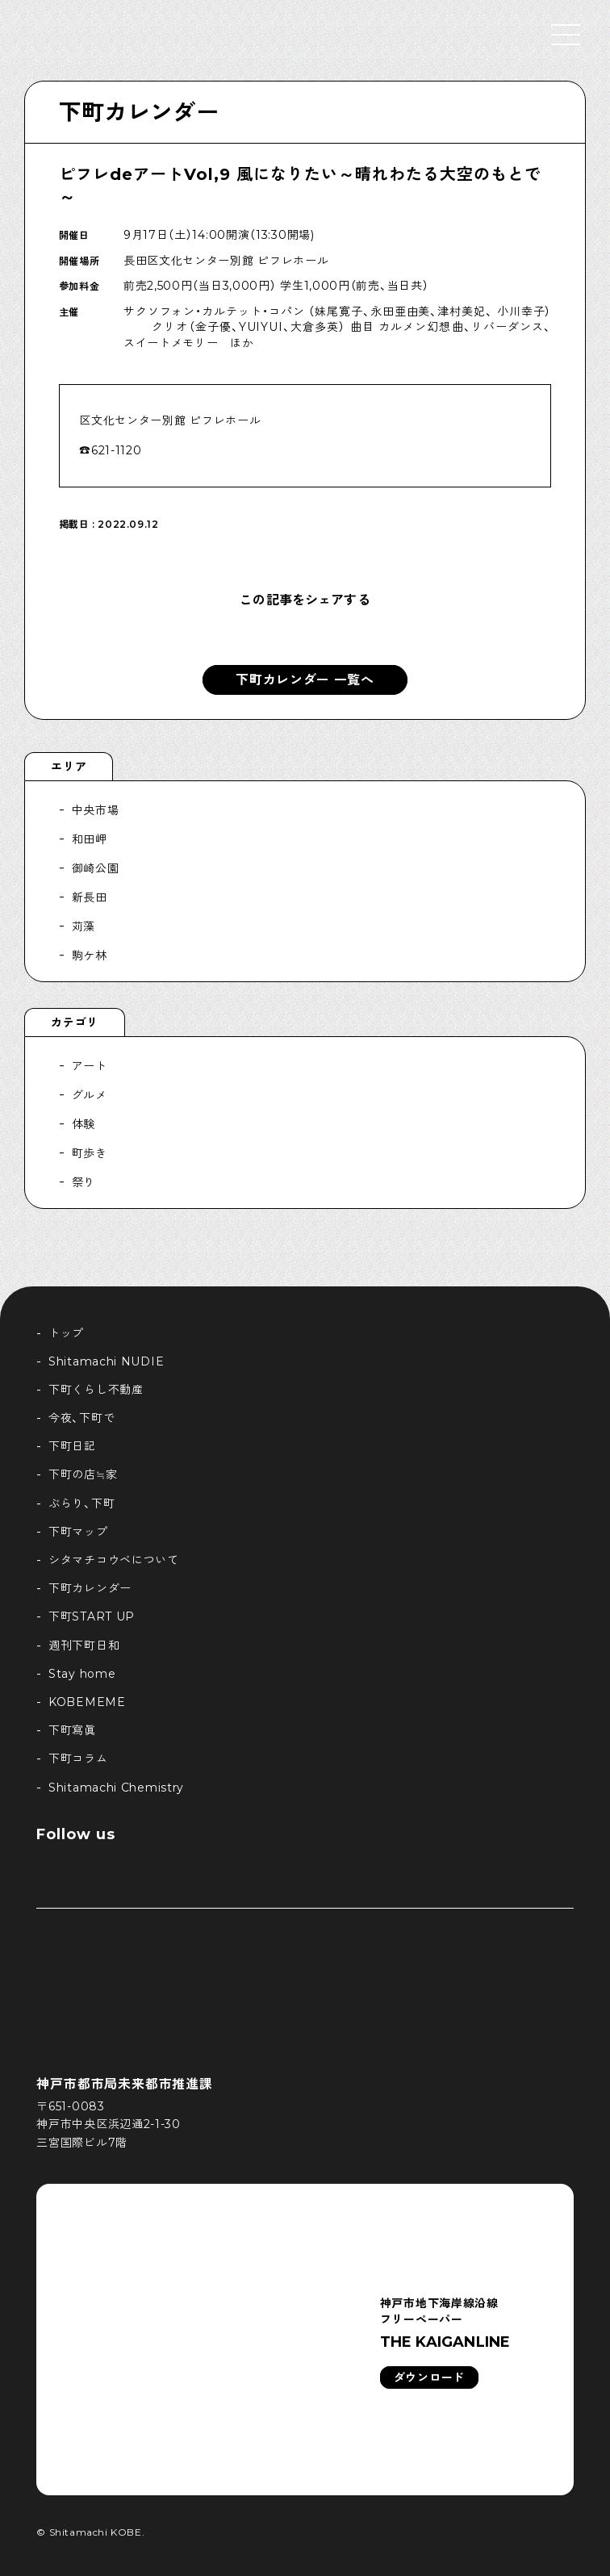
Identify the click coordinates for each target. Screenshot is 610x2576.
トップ (66, 1333)
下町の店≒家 (82, 1474)
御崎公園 (95, 868)
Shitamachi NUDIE (106, 1361)
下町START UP (91, 1616)
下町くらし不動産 (96, 1389)
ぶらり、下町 (81, 1503)
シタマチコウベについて (113, 1560)
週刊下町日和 (83, 1645)
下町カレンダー (139, 112)
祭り (83, 1182)
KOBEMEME (87, 1702)
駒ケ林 (89, 955)
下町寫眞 (72, 1730)
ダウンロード (429, 2377)
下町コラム (78, 1758)
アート (89, 1066)
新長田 (89, 897)
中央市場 (95, 810)
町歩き (89, 1153)
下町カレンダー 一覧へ (305, 680)
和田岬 (89, 839)
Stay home (81, 1673)
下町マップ (78, 1531)
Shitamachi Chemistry (116, 1787)
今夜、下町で (81, 1418)
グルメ (89, 1095)
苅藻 (83, 926)
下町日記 (72, 1446)
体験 (83, 1124)
